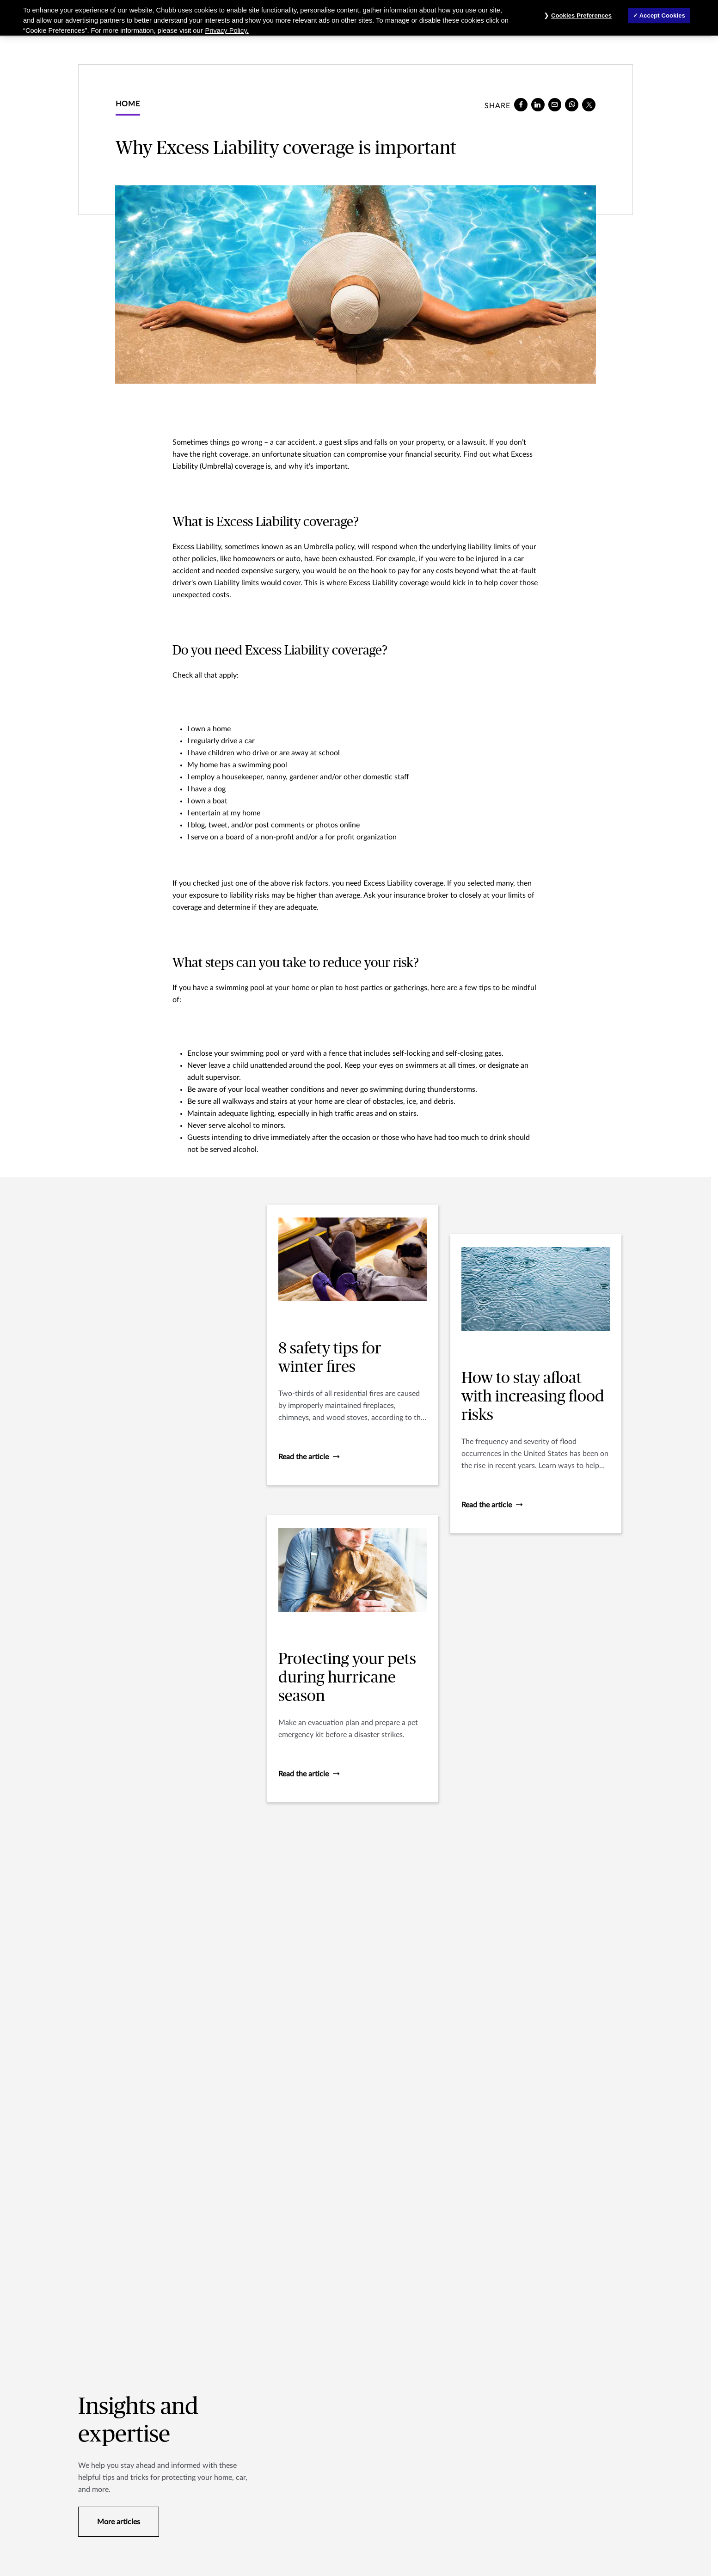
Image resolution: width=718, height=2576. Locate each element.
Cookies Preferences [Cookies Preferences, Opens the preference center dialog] (581, 15)
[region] (359, 18)
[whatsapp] (571, 104)
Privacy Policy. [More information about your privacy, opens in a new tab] (227, 30)
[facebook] (521, 104)
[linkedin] (538, 104)
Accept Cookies (662, 15)
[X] (588, 104)
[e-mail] (555, 104)
